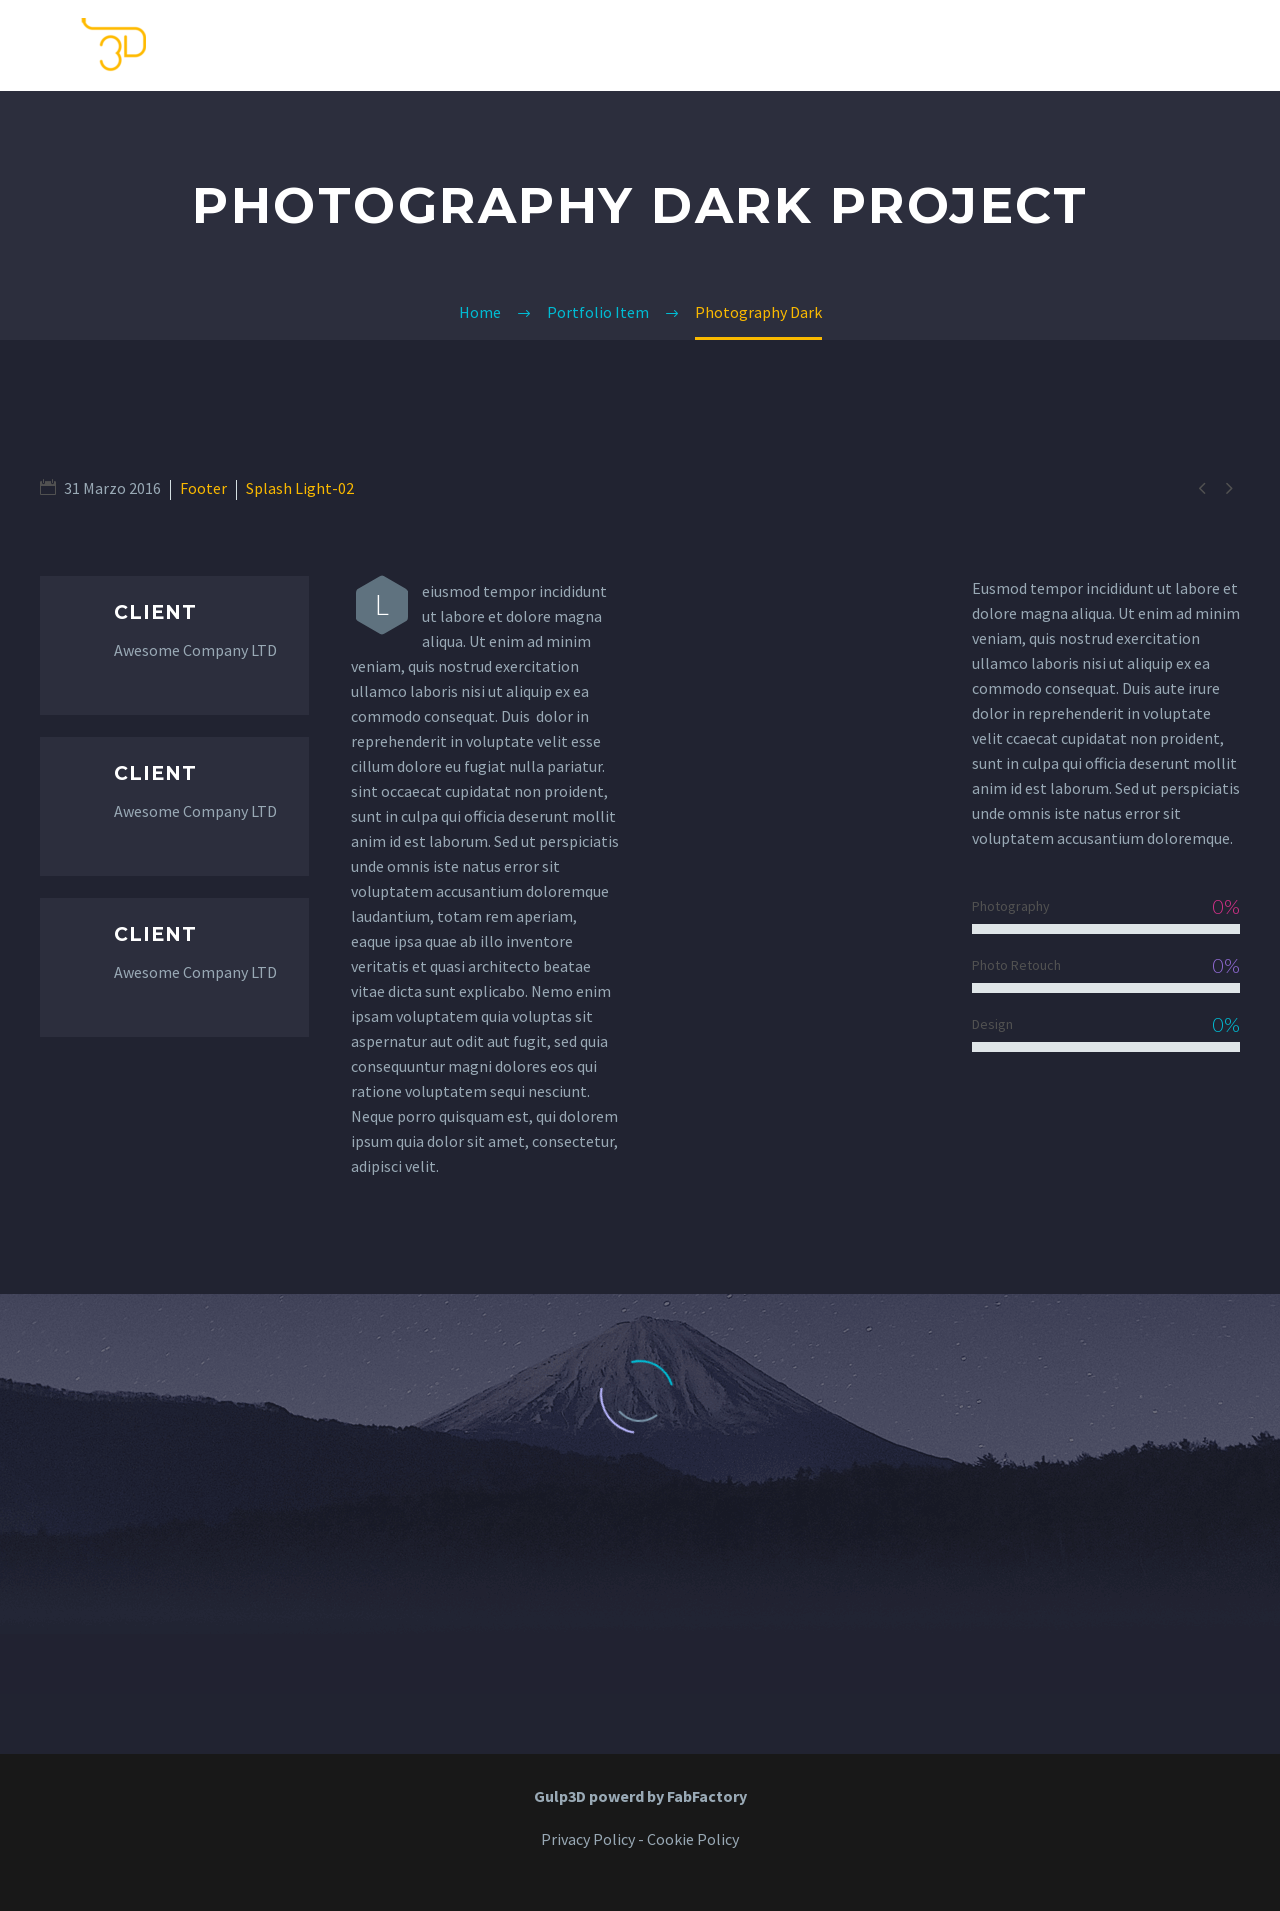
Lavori (1118, 45)
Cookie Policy (693, 1839)
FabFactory (707, 1796)
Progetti (1221, 45)
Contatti (1012, 45)
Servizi (906, 45)
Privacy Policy (588, 1839)
